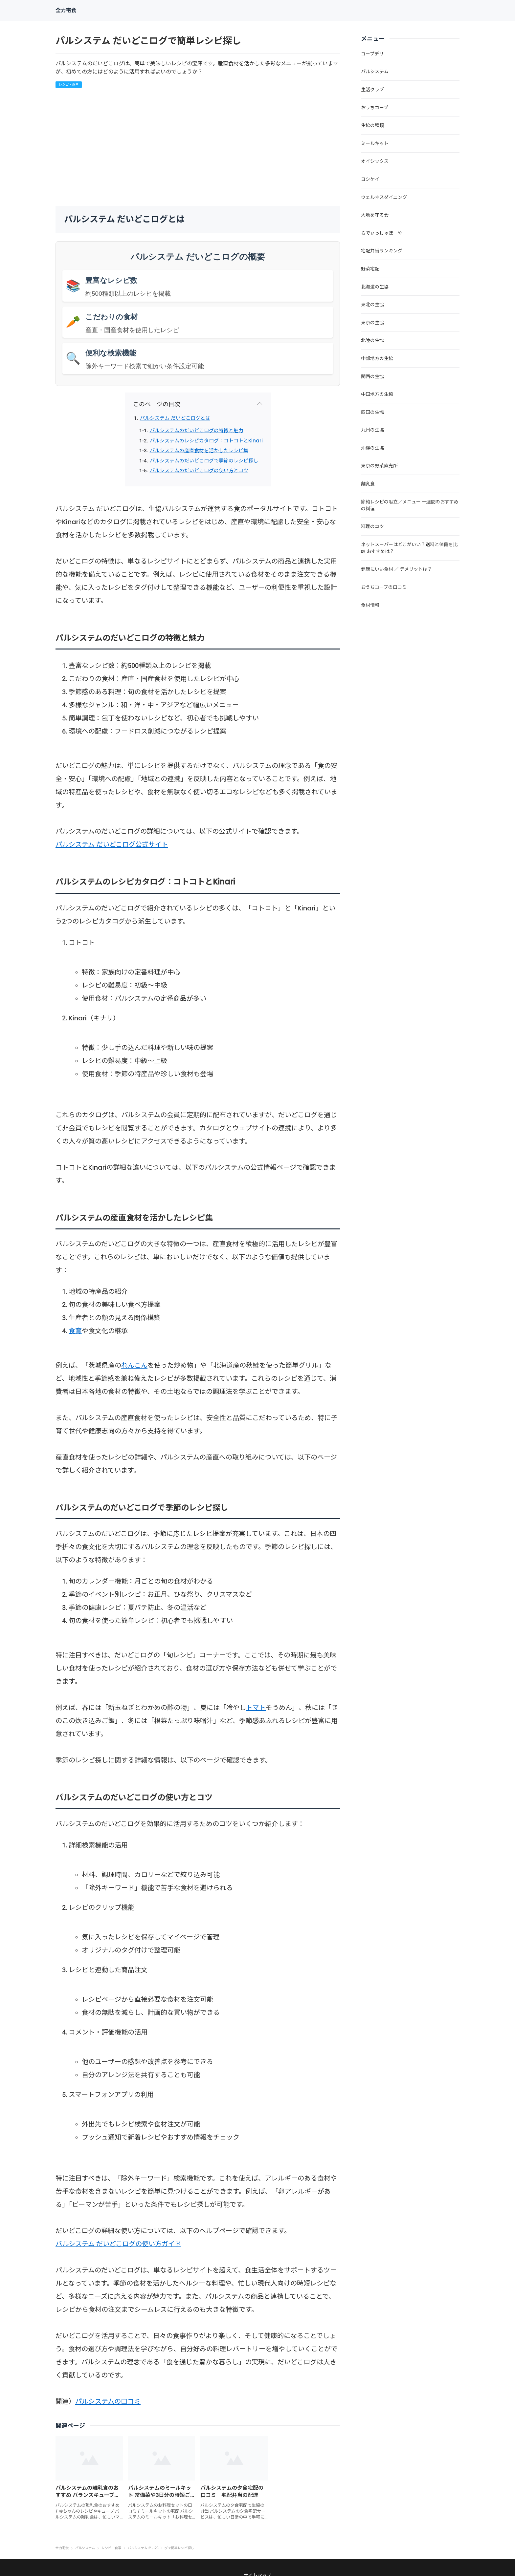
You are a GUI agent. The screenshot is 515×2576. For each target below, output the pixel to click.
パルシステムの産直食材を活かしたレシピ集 (199, 451)
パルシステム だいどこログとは (175, 418)
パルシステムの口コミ (108, 2401)
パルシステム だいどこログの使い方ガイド (118, 2244)
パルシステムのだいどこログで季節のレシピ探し (204, 461)
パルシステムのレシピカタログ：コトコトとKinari (206, 441)
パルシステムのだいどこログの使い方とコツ (199, 471)
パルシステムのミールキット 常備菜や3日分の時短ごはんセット (159, 2495)
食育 (75, 1331)
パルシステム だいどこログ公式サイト (112, 844)
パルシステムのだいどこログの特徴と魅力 (196, 431)
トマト (256, 1708)
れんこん (134, 1365)
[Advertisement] (198, 147)
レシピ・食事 (68, 84)
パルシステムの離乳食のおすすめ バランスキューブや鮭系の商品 (88, 2495)
